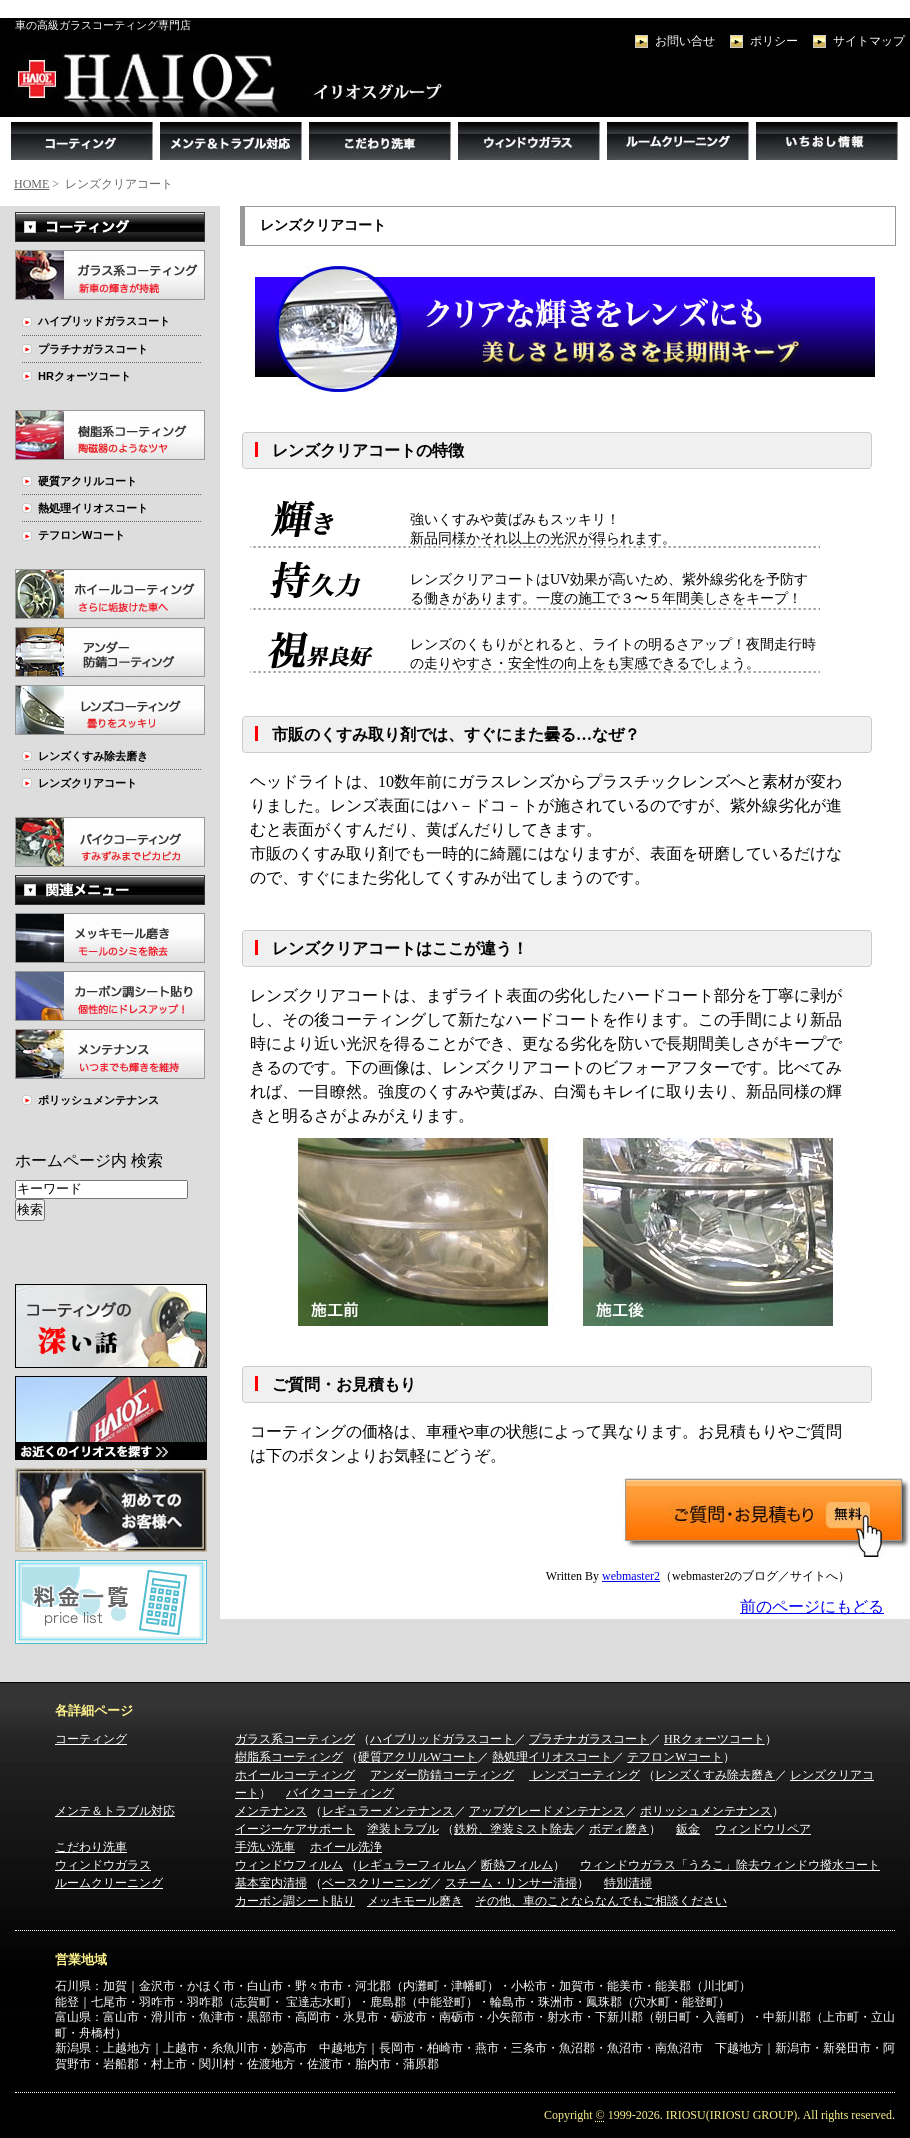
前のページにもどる (812, 1606)
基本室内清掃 (271, 1883)
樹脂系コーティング (289, 1757)
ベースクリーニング (376, 1883)
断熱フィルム (517, 1865)
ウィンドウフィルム (289, 1865)
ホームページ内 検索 (89, 1160)
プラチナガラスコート (93, 349)
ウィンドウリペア (763, 1829)
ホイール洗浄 (346, 1847)
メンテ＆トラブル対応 (115, 1811)
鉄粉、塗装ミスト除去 (514, 1829)
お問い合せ (685, 41)
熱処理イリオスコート (93, 508)
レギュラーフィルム (412, 1865)
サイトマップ (869, 41)
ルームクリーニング (109, 1883)
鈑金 (688, 1829)
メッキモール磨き (415, 1901)
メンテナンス (271, 1811)
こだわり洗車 (91, 1847)
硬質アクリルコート (87, 481)
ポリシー (774, 41)
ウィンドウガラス (103, 1865)
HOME (31, 184)
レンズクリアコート (87, 783)
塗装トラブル (403, 1829)
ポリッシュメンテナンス (98, 1100)
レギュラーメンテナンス (388, 1811)
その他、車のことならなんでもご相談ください (601, 1901)
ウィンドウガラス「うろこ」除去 (670, 1865)
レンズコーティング (584, 1775)
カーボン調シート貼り (295, 1901)
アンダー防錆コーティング (442, 1775)
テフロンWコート (81, 535)
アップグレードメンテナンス (547, 1811)
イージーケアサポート (295, 1829)
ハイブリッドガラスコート (104, 321)
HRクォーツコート (84, 376)
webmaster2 (631, 1576)
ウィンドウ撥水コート (820, 1865)
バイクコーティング (340, 1793)
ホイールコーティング (295, 1775)
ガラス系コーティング (295, 1739)
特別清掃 (628, 1883)
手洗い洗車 (265, 1847)
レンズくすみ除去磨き (93, 756)
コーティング (91, 1739)
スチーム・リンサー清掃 (511, 1883)
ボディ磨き (619, 1829)
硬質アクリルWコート (417, 1757)
